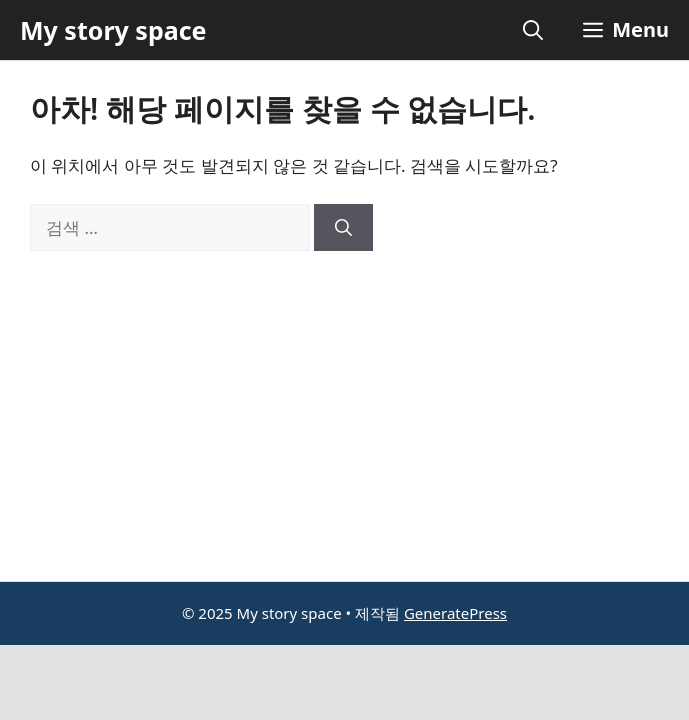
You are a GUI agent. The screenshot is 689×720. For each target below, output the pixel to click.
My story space (113, 30)
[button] (533, 30)
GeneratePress (455, 613)
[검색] (343, 228)
